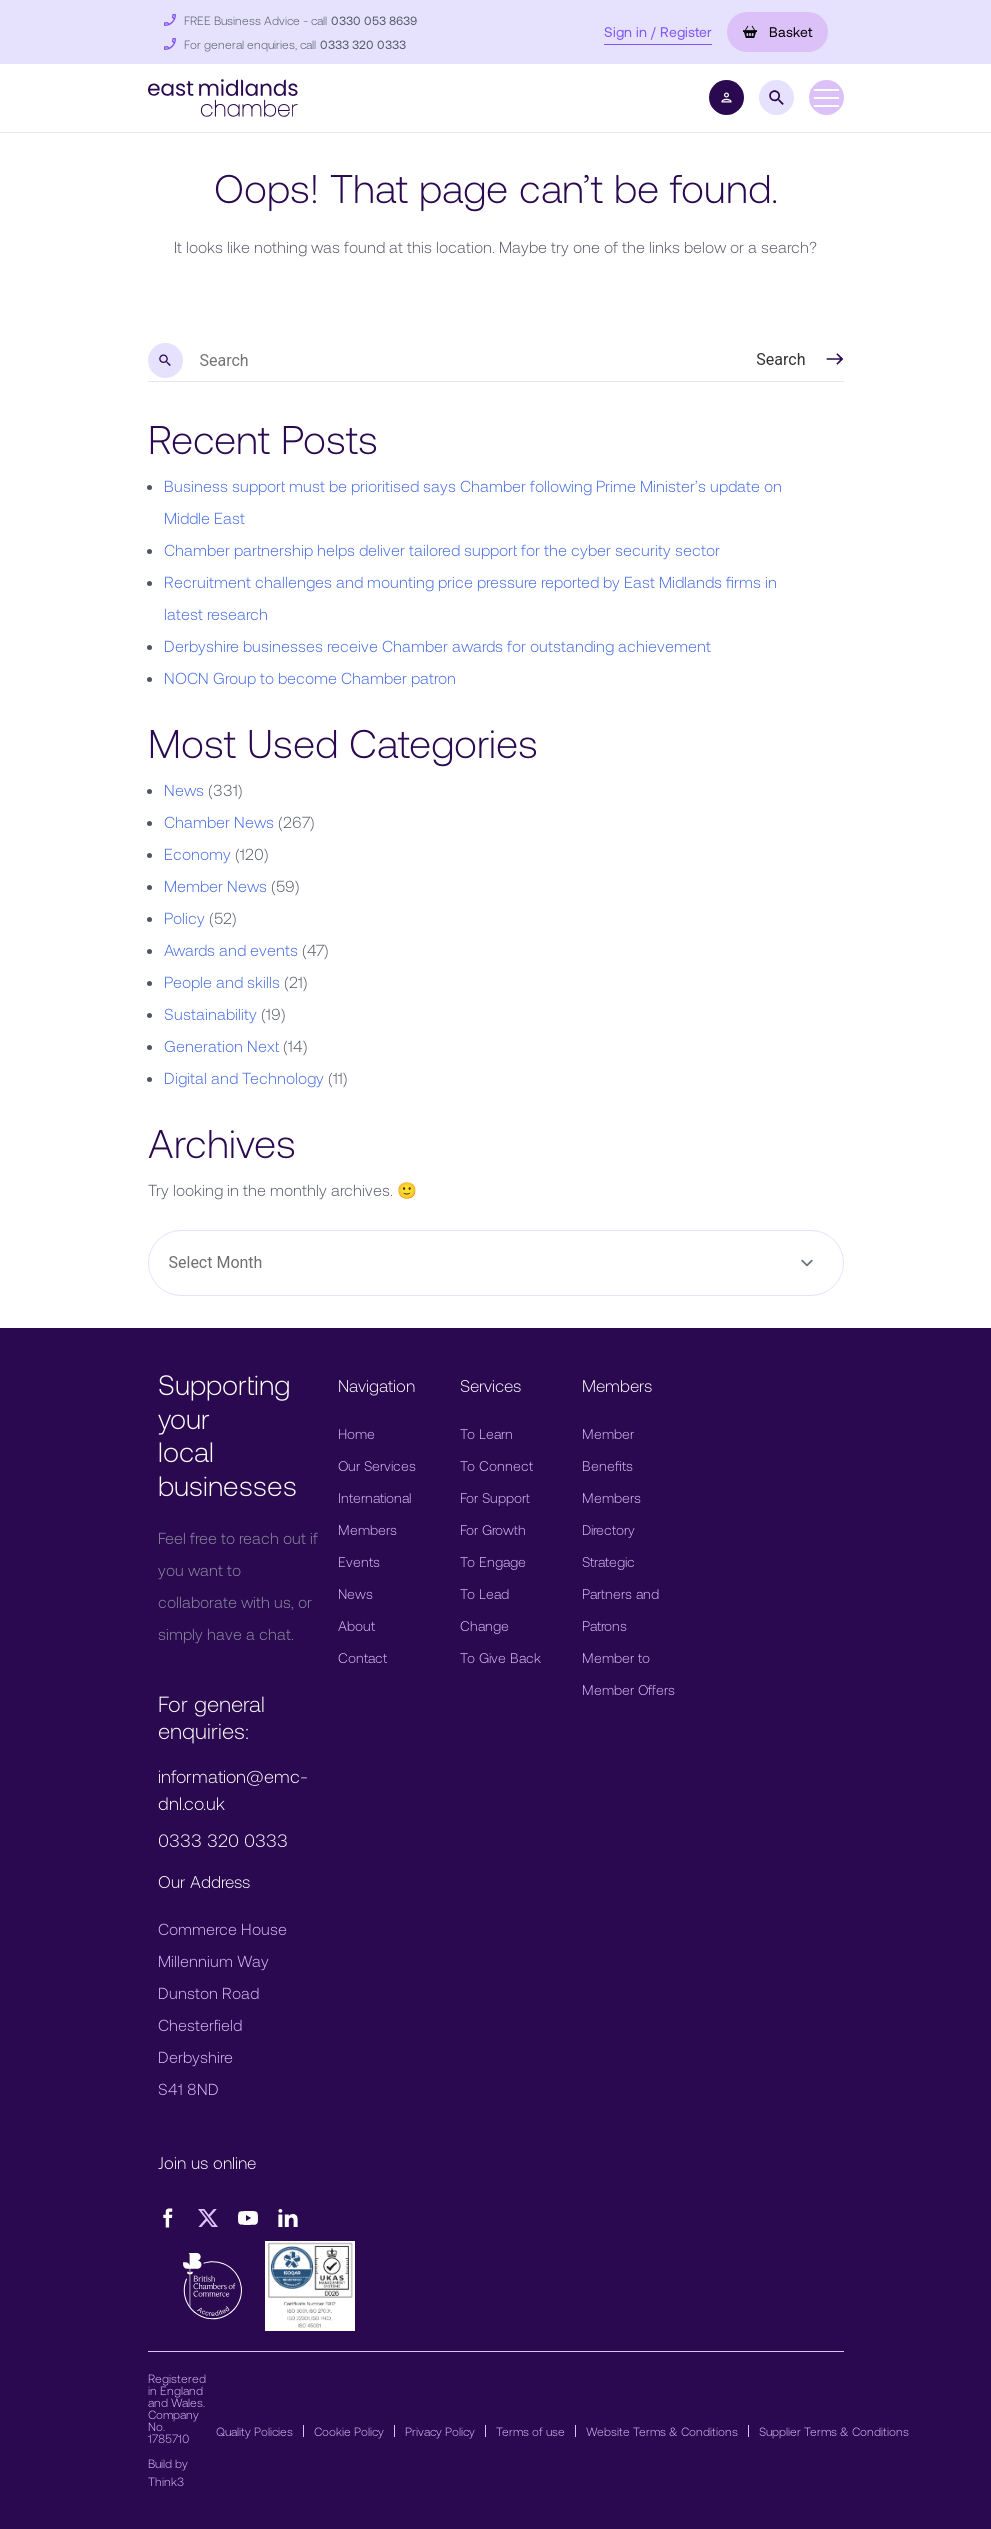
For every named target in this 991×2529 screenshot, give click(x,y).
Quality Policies (254, 2431)
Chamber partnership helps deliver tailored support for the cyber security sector (442, 549)
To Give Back (500, 1657)
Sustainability (210, 1013)
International (374, 1497)
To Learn (486, 1433)
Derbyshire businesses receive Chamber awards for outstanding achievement (437, 645)
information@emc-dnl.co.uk (233, 1789)
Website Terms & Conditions (662, 2431)
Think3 (166, 2481)
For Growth (493, 1529)
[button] (223, 95)
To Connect (496, 1465)
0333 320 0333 (363, 44)
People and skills (222, 981)
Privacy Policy (440, 2431)
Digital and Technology (244, 1077)
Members (367, 1529)
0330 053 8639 (374, 20)
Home (356, 1433)
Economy (197, 853)
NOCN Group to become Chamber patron (310, 677)
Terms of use (530, 2431)
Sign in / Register (658, 31)
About (356, 1625)
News (184, 789)
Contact (362, 1657)
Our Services (377, 1465)
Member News (215, 885)
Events (359, 1561)
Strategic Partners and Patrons (620, 1593)
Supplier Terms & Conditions (834, 2431)
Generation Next (221, 1045)
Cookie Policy (349, 2431)
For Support (495, 1497)
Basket (777, 31)
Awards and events (231, 949)
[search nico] (449, 361)
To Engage (493, 1561)
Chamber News (219, 821)
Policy (184, 917)
